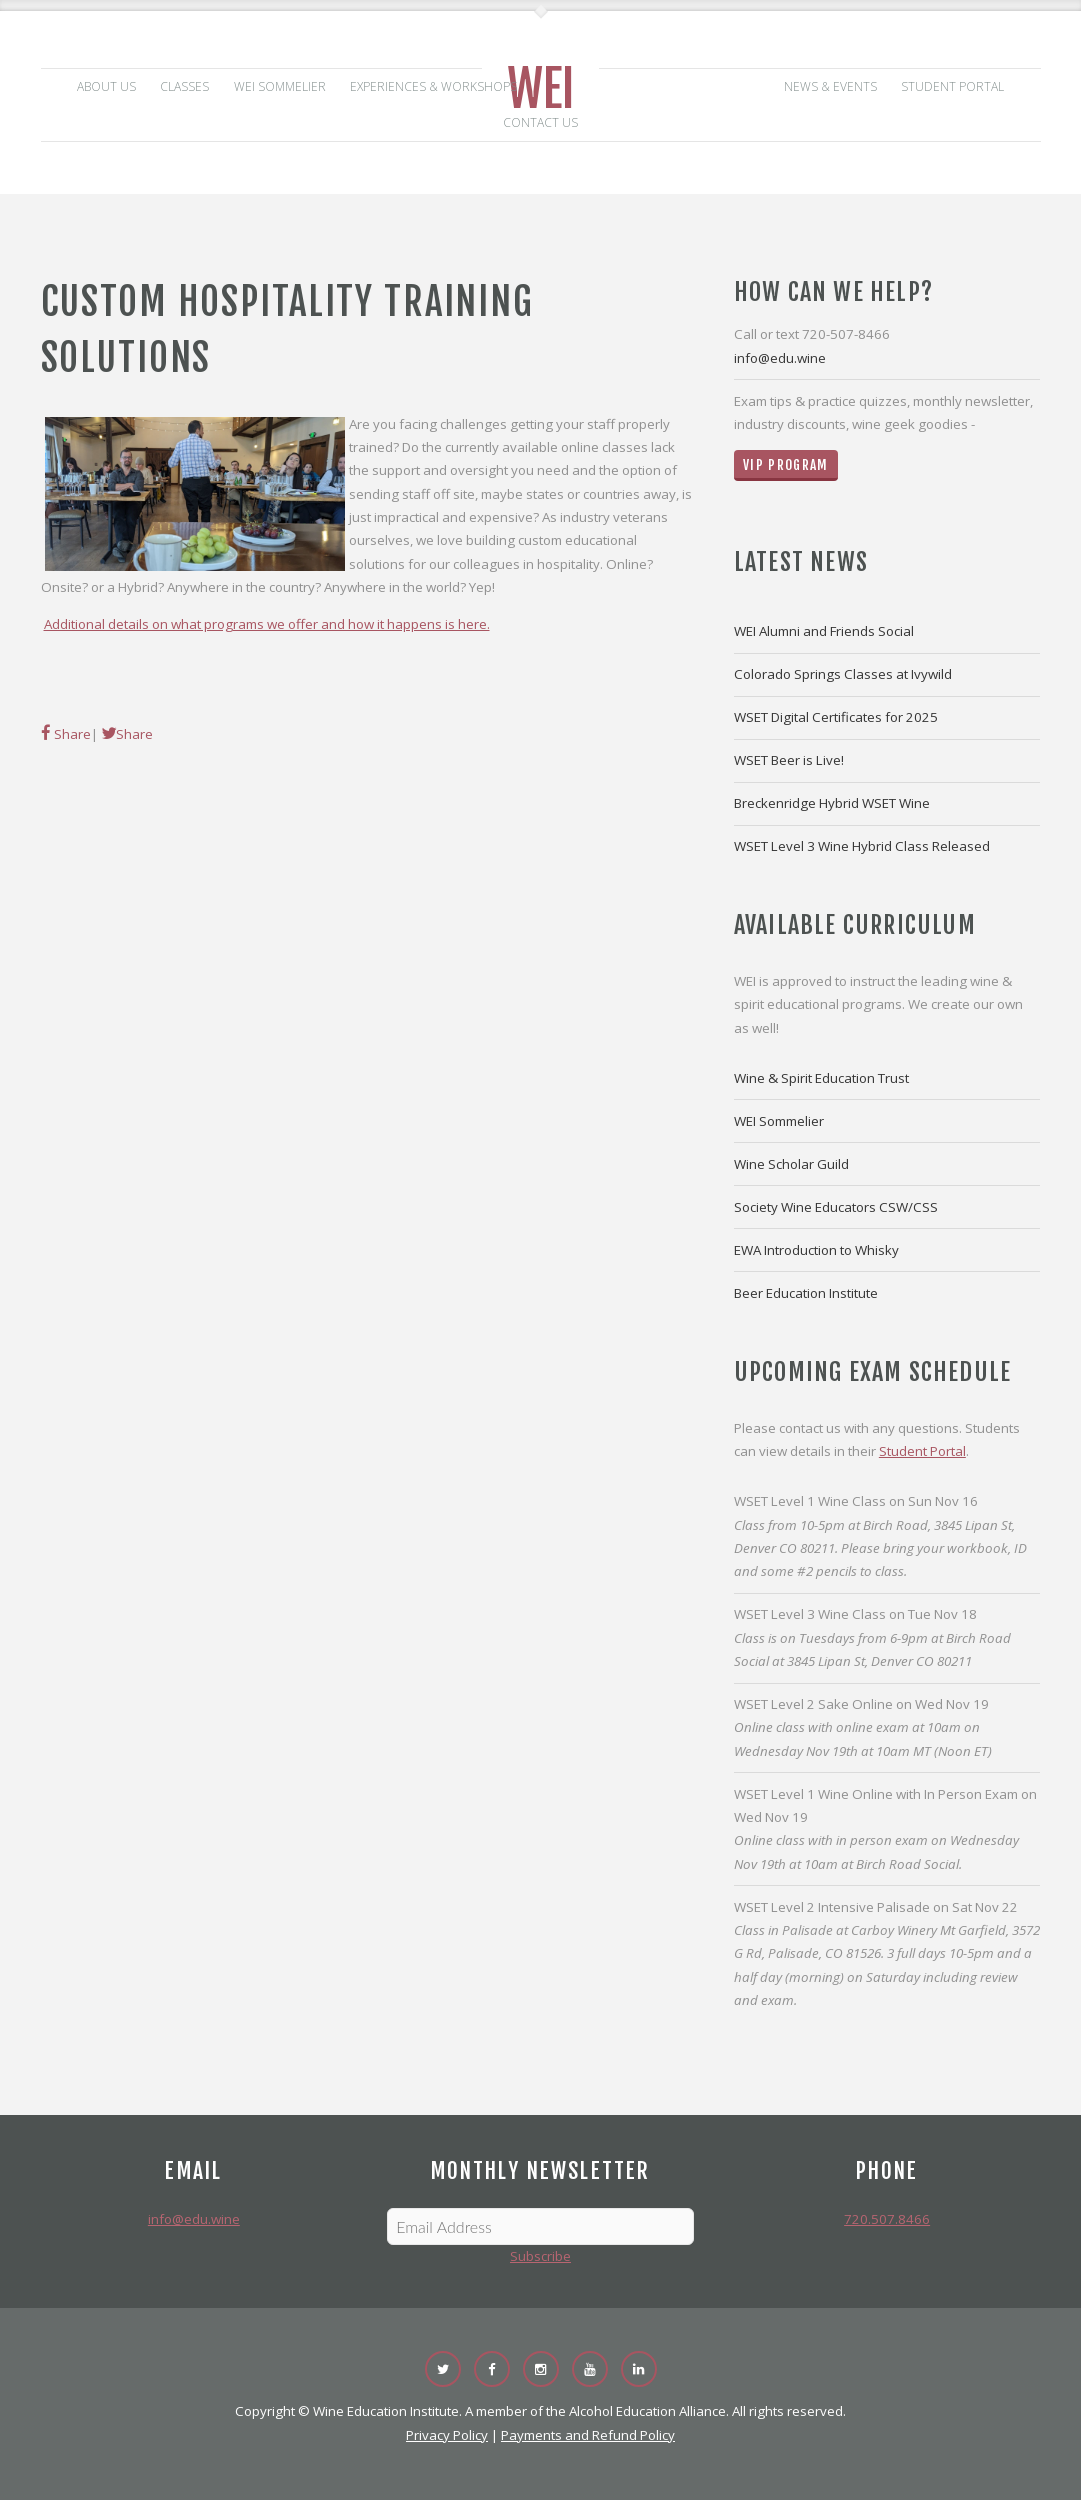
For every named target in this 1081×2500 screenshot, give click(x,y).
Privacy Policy (447, 2435)
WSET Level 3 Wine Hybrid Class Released (862, 846)
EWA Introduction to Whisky (816, 1250)
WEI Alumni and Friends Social (824, 631)
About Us (106, 86)
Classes (184, 86)
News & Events (830, 86)
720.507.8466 (887, 2219)
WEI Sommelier (280, 86)
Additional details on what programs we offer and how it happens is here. (267, 624)
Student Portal (952, 86)
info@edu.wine (780, 358)
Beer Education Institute (806, 1293)
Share (71, 734)
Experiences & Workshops (433, 86)
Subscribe (540, 2256)
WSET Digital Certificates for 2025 (836, 717)
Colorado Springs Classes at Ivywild (843, 674)
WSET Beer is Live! (789, 760)
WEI (541, 89)
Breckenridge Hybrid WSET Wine (832, 803)
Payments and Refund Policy (588, 2435)
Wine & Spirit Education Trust (821, 1078)
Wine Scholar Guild (791, 1164)
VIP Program (786, 465)
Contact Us (540, 122)
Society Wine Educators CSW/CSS (836, 1207)
